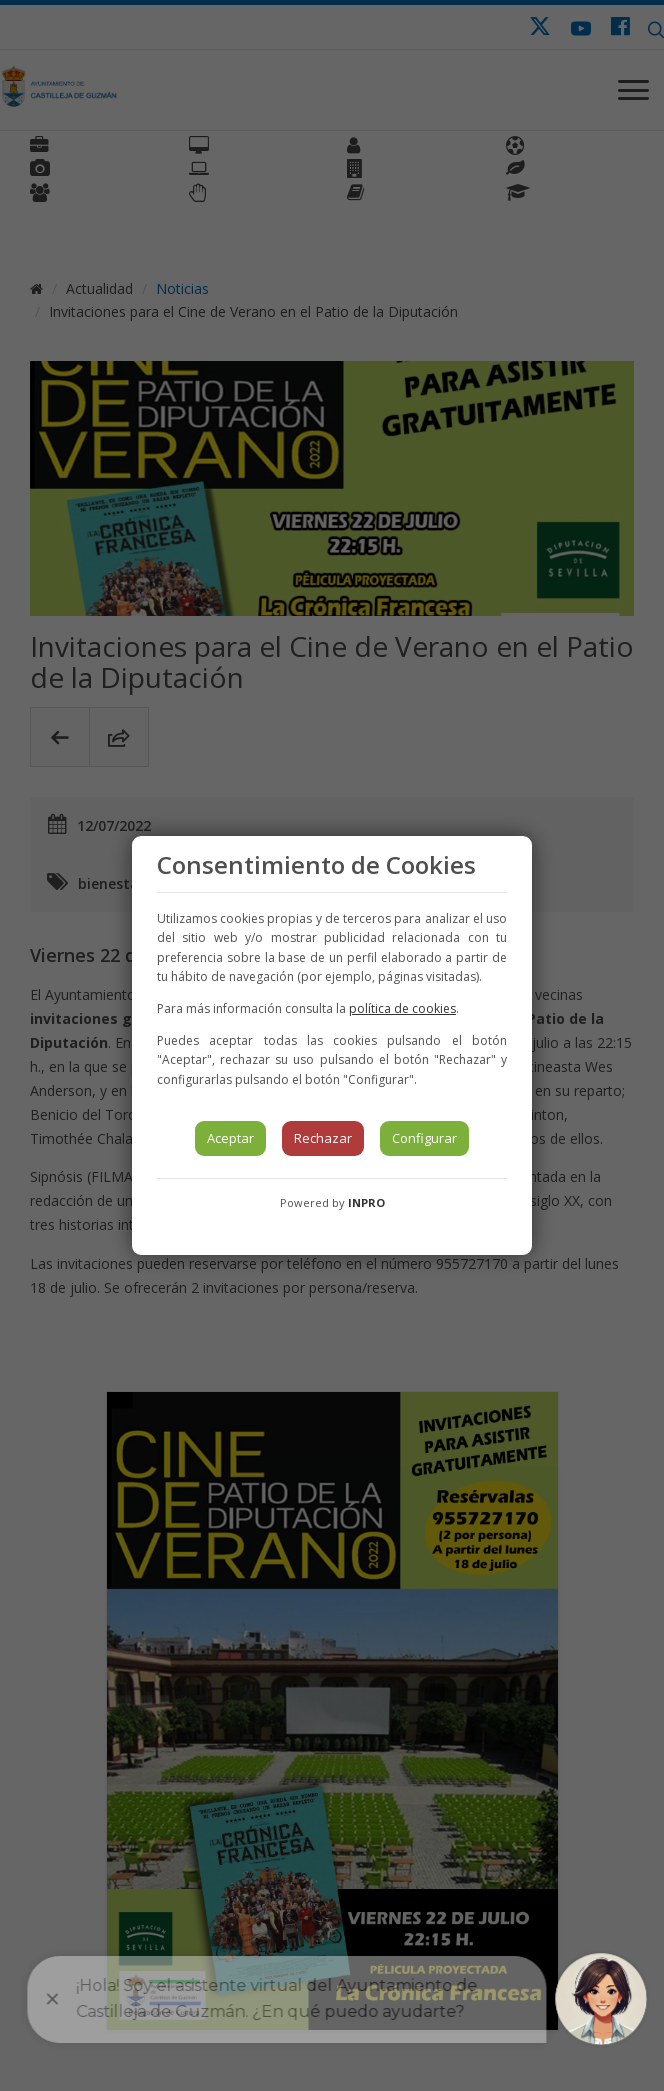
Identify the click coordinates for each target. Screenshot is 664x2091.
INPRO (366, 1202)
